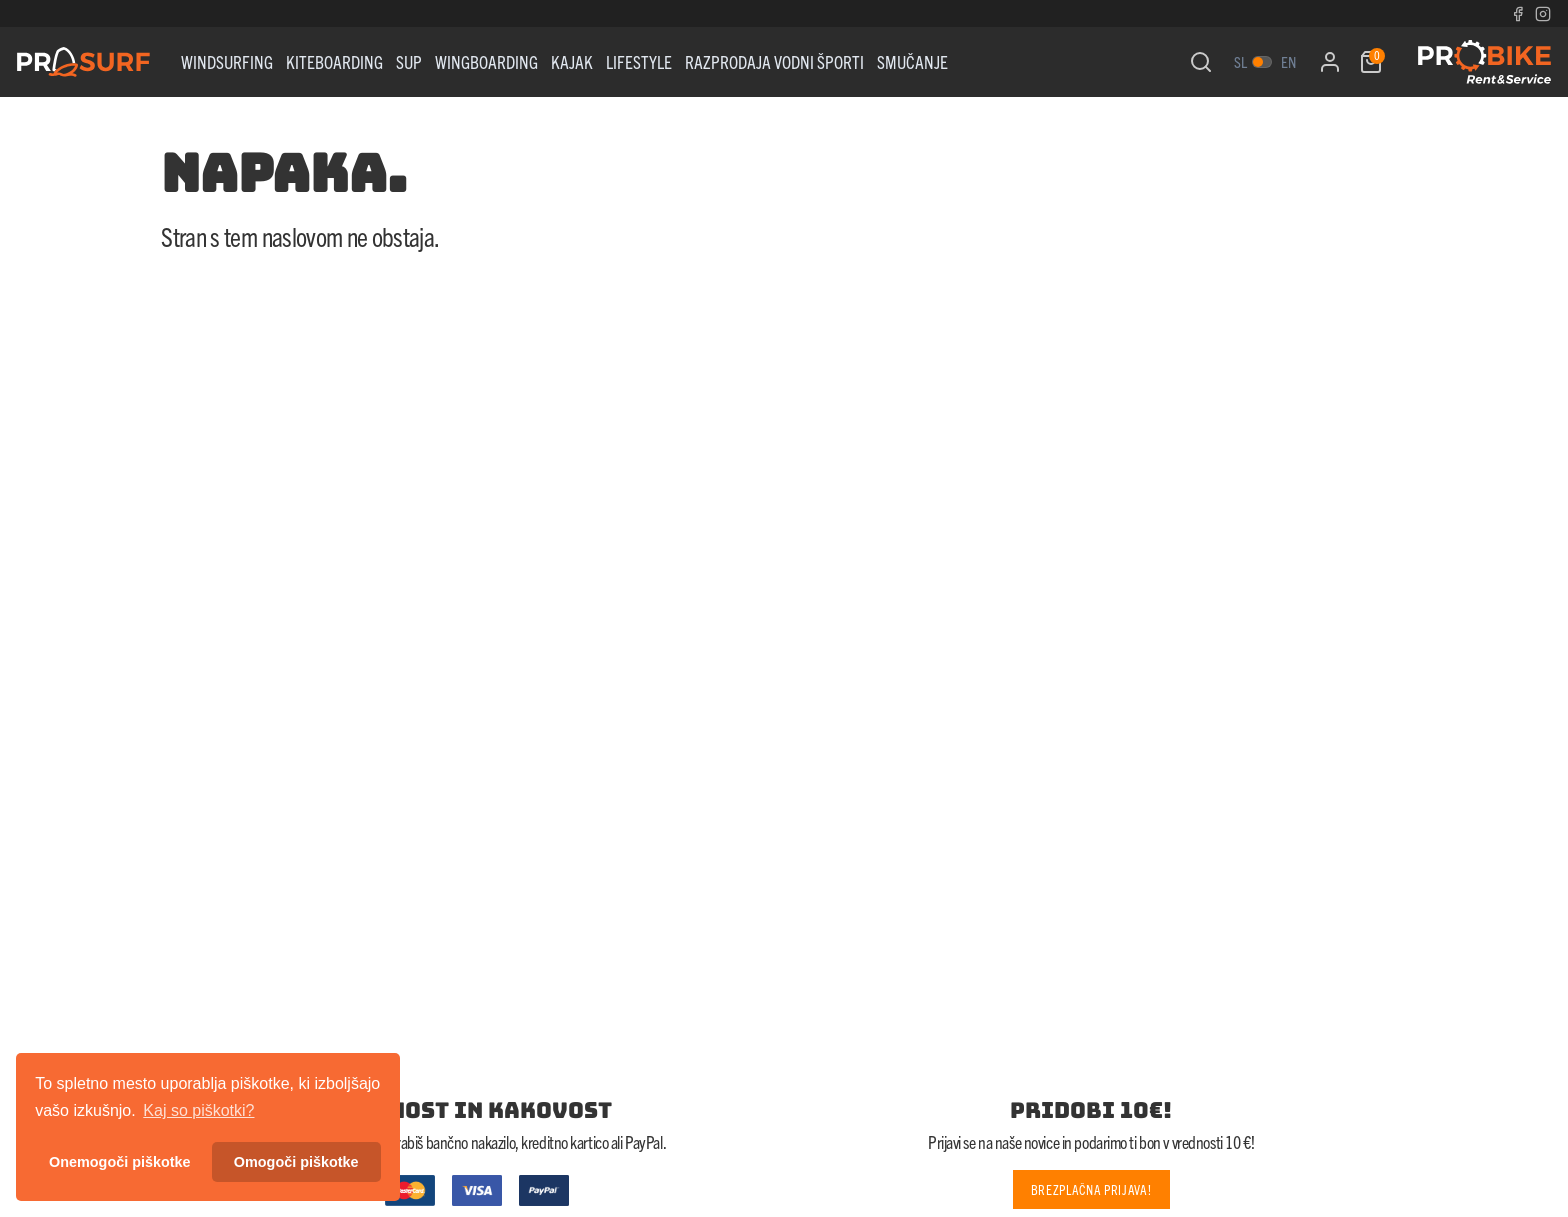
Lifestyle (639, 61)
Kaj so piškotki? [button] (198, 1110)
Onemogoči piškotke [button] (120, 1162)
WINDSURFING (227, 61)
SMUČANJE (912, 61)
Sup (409, 61)
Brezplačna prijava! (1091, 1189)
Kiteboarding (334, 61)
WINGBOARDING (486, 61)
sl (1240, 61)
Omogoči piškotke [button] (296, 1162)
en (1288, 61)
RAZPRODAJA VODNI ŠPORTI (774, 61)
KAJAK (572, 61)
